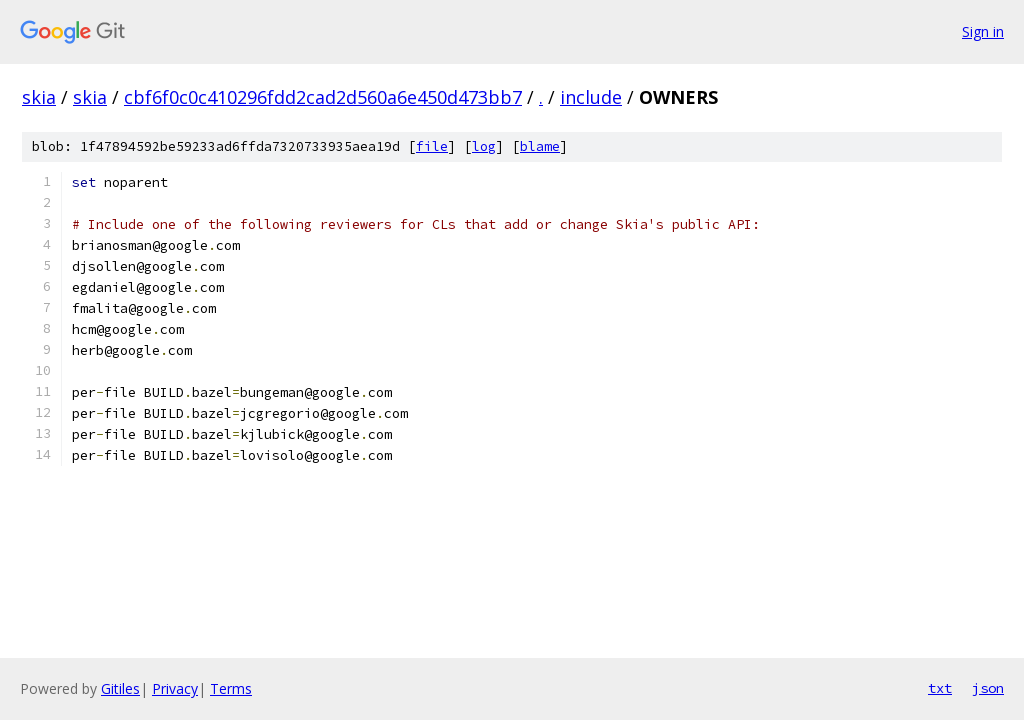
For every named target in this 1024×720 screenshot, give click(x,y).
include (591, 97)
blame (540, 146)
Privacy (175, 688)
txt (940, 688)
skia (39, 97)
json (988, 688)
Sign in (983, 31)
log (484, 146)
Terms (231, 688)
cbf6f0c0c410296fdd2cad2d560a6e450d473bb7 (323, 97)
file (432, 146)
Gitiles (120, 688)
